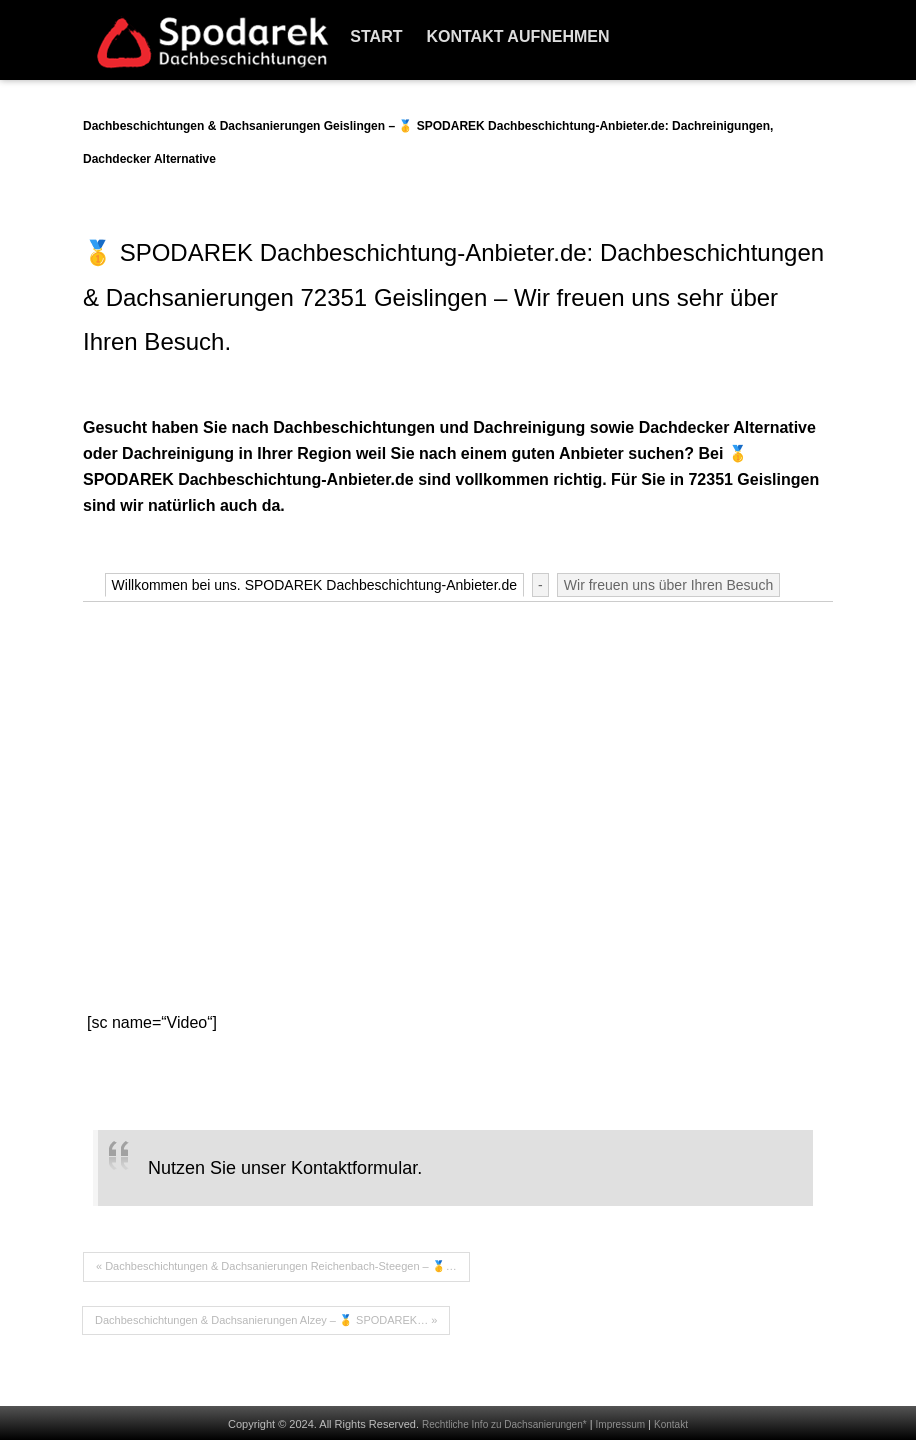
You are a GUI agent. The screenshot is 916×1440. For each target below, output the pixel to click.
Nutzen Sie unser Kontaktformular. (285, 1168)
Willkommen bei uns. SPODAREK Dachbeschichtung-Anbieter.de (314, 585)
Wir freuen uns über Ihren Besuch (668, 585)
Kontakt (671, 1424)
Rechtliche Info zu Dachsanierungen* (504, 1424)
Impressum (620, 1424)
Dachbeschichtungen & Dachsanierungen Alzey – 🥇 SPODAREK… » (266, 1320)
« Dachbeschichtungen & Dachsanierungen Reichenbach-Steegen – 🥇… (276, 1266)
